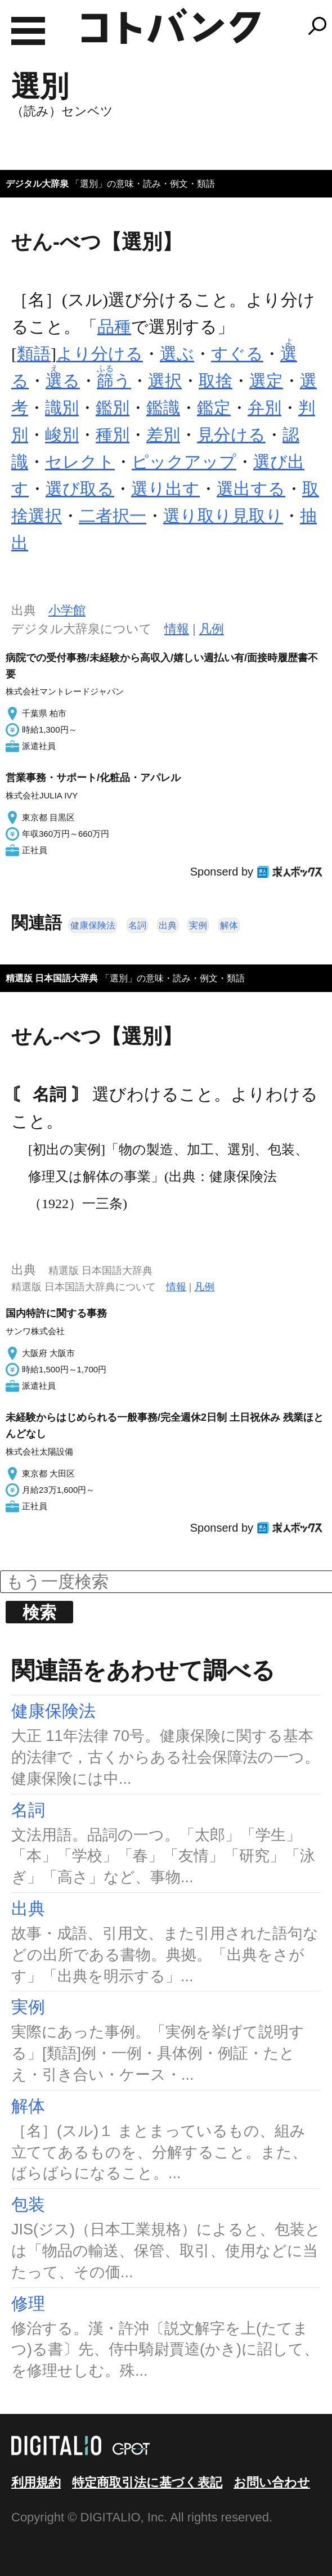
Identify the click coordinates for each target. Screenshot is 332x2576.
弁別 (264, 407)
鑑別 (112, 407)
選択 (165, 380)
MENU (28, 31)
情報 (176, 629)
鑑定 (214, 407)
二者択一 (112, 515)
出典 (168, 925)
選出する (251, 488)
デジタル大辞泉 (37, 184)
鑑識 (163, 407)
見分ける (231, 434)
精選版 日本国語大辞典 (52, 978)
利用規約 (36, 2482)
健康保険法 (92, 925)
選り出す (165, 488)
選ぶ (177, 353)
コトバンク (171, 26)
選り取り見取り (223, 515)
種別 (112, 434)
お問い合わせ (272, 2482)
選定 (266, 380)
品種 (114, 326)
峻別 (62, 434)
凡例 (211, 629)
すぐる (237, 353)
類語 (34, 353)
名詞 (137, 925)
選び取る (80, 488)
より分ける (99, 353)
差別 (163, 434)
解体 (229, 925)
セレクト (80, 461)
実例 (198, 925)
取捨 (215, 380)
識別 (62, 407)
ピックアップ (184, 461)
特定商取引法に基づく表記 (147, 2482)
